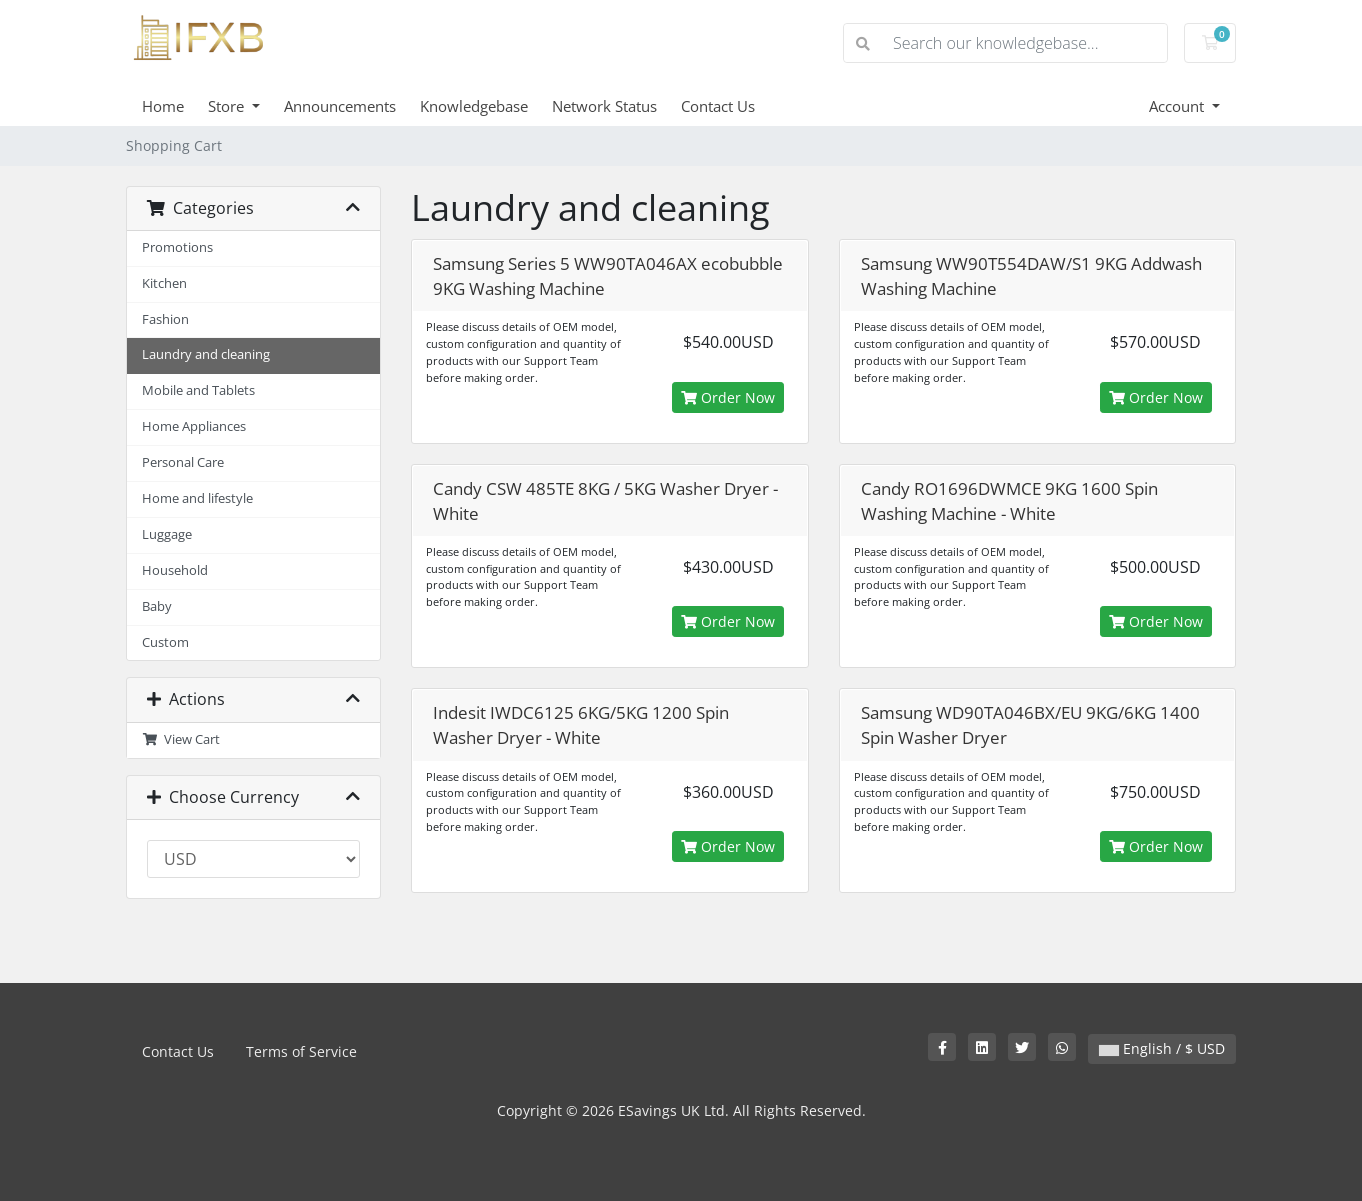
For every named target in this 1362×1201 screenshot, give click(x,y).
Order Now (728, 397)
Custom (165, 642)
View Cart (181, 739)
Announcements (340, 106)
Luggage (167, 534)
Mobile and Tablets (198, 390)
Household (175, 570)
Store (228, 106)
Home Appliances (194, 426)
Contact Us (718, 106)
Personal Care (183, 462)
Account (1178, 106)
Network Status (604, 106)
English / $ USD (1162, 1048)
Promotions (177, 247)
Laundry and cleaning (206, 354)
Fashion (165, 319)
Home (163, 106)
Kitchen (164, 283)
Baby (157, 606)
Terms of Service (301, 1051)
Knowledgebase (474, 106)
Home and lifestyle (197, 498)
